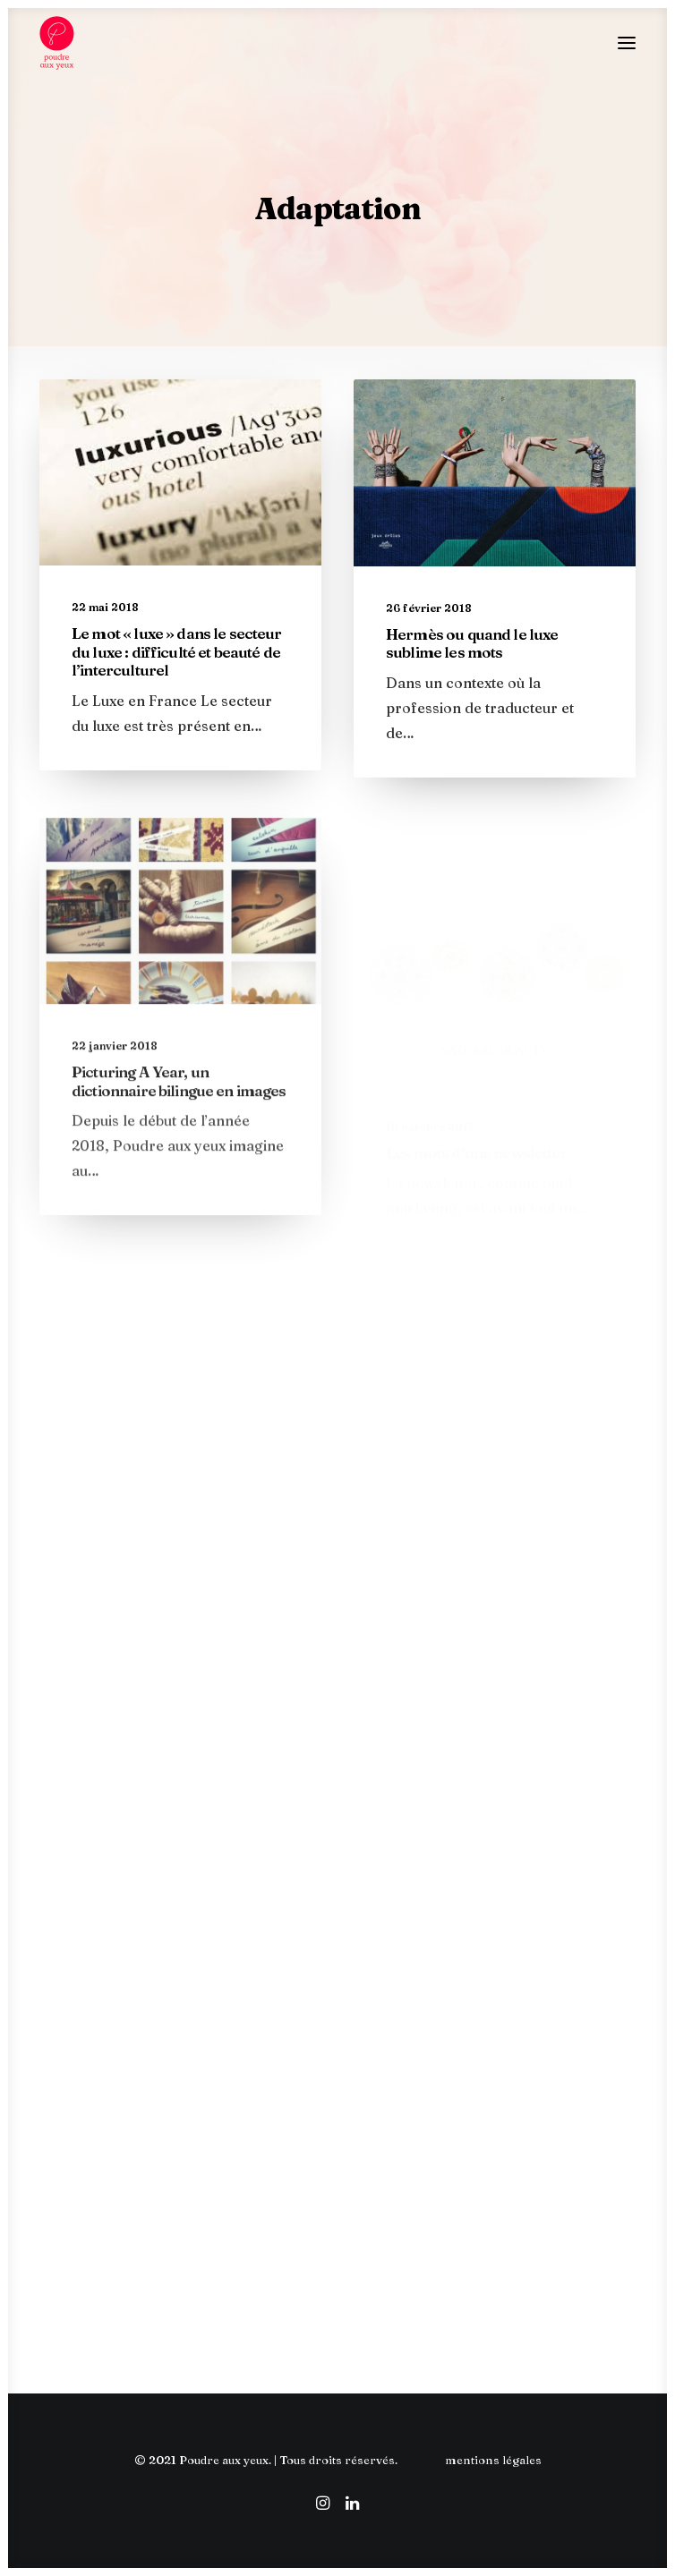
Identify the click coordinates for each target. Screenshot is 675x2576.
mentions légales (493, 2460)
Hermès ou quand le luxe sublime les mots (472, 643)
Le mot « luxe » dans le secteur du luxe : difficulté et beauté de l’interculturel (177, 651)
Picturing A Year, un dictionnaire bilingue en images (179, 1129)
